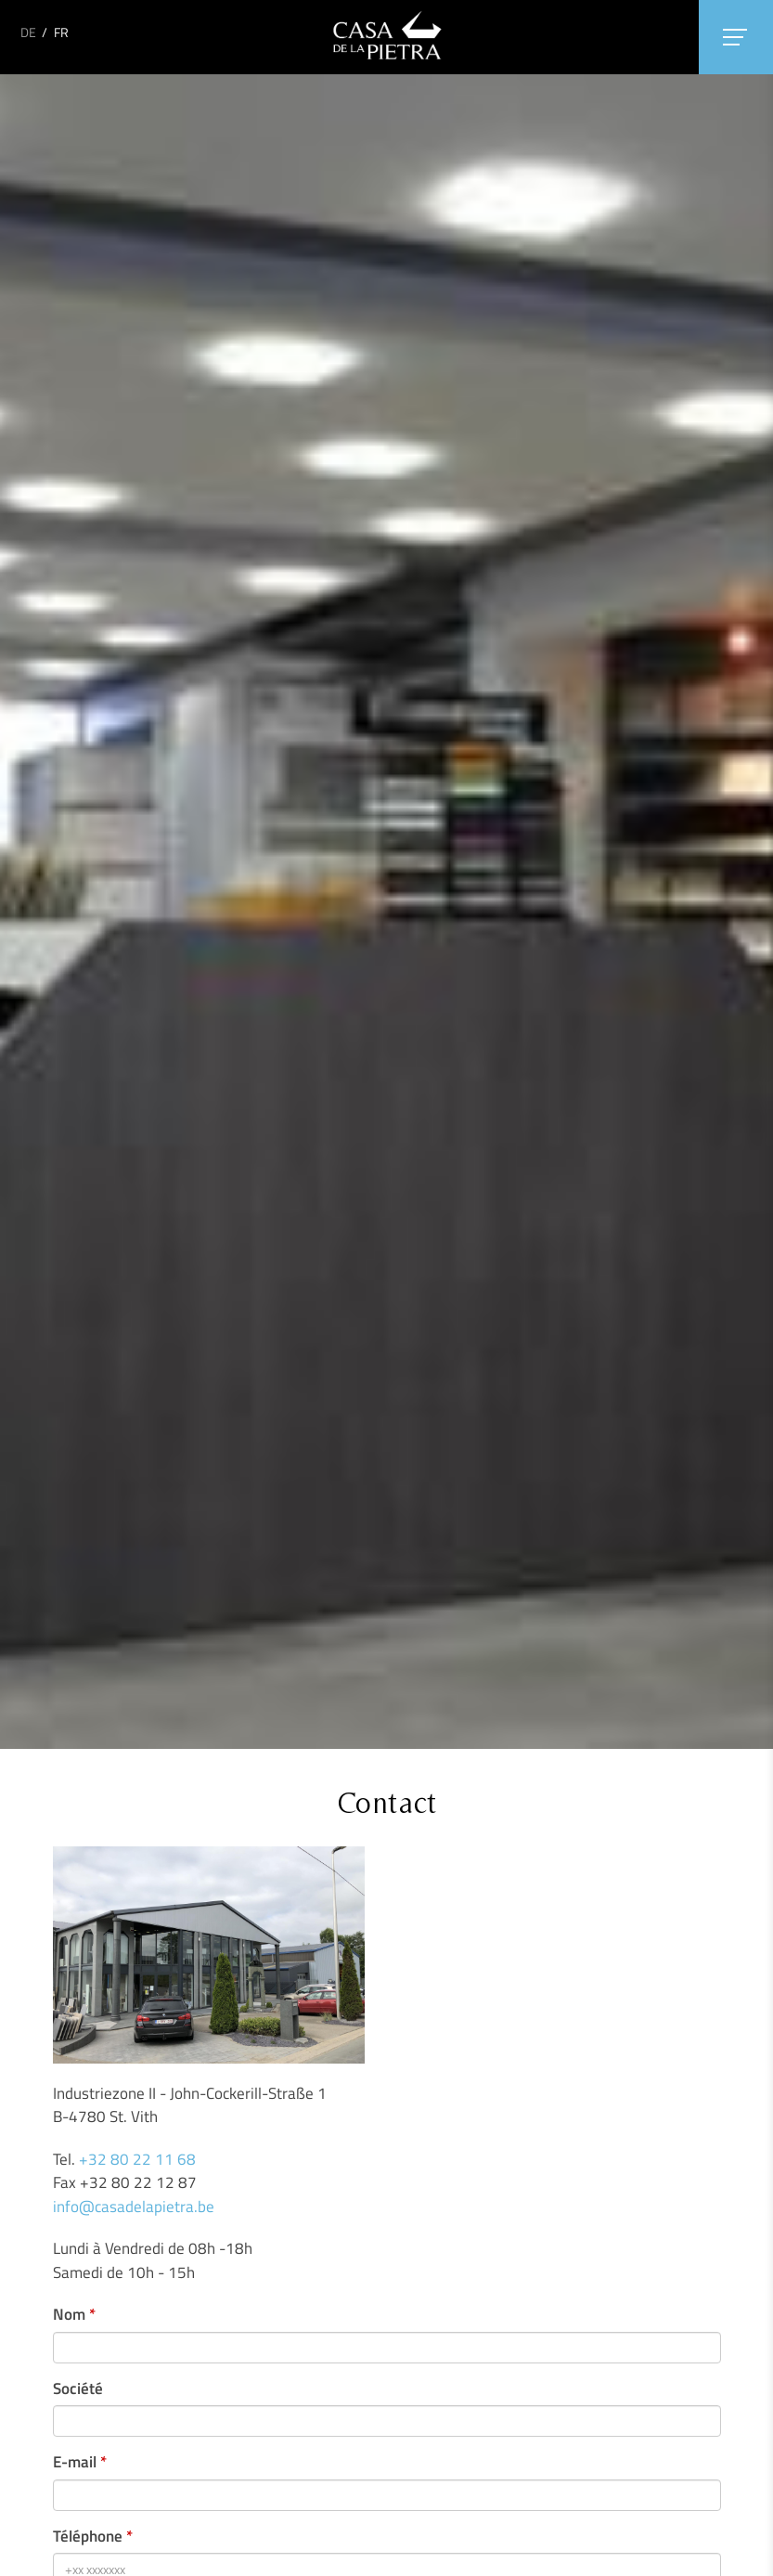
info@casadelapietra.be (133, 2206)
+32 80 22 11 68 (137, 2159)
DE (28, 32)
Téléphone (87, 2536)
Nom (69, 2314)
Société (78, 2389)
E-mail (75, 2462)
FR (61, 32)
